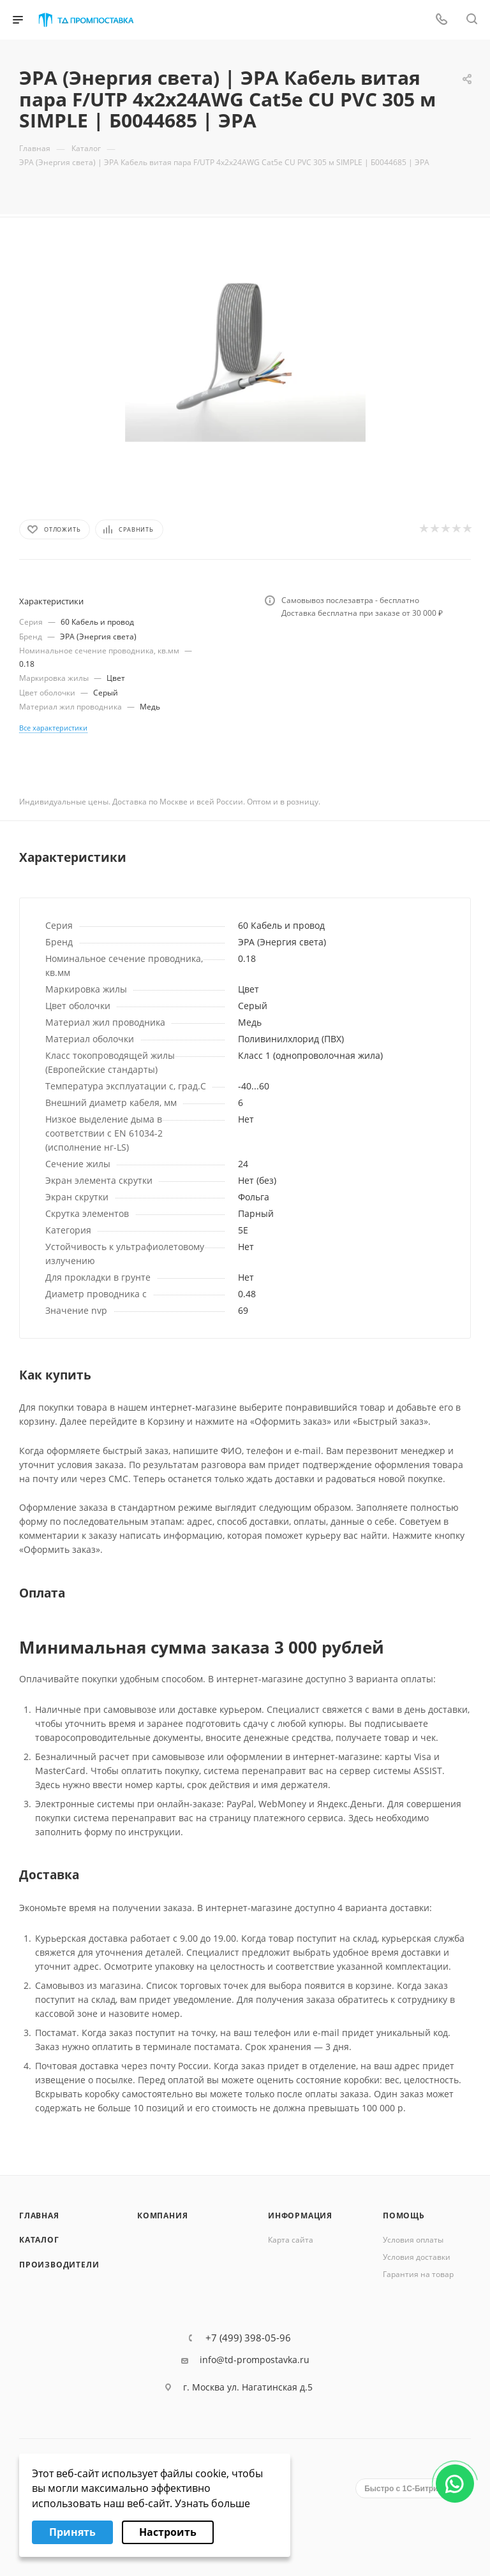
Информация (300, 2215)
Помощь (404, 2215)
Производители (59, 2264)
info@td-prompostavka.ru (254, 2360)
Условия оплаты (413, 2239)
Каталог (39, 2239)
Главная (39, 2215)
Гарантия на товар (418, 2274)
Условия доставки (416, 2257)
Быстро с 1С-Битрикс (405, 2488)
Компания (162, 2215)
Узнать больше (212, 2503)
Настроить (168, 2532)
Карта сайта (290, 2239)
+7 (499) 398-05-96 (248, 2338)
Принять (72, 2532)
